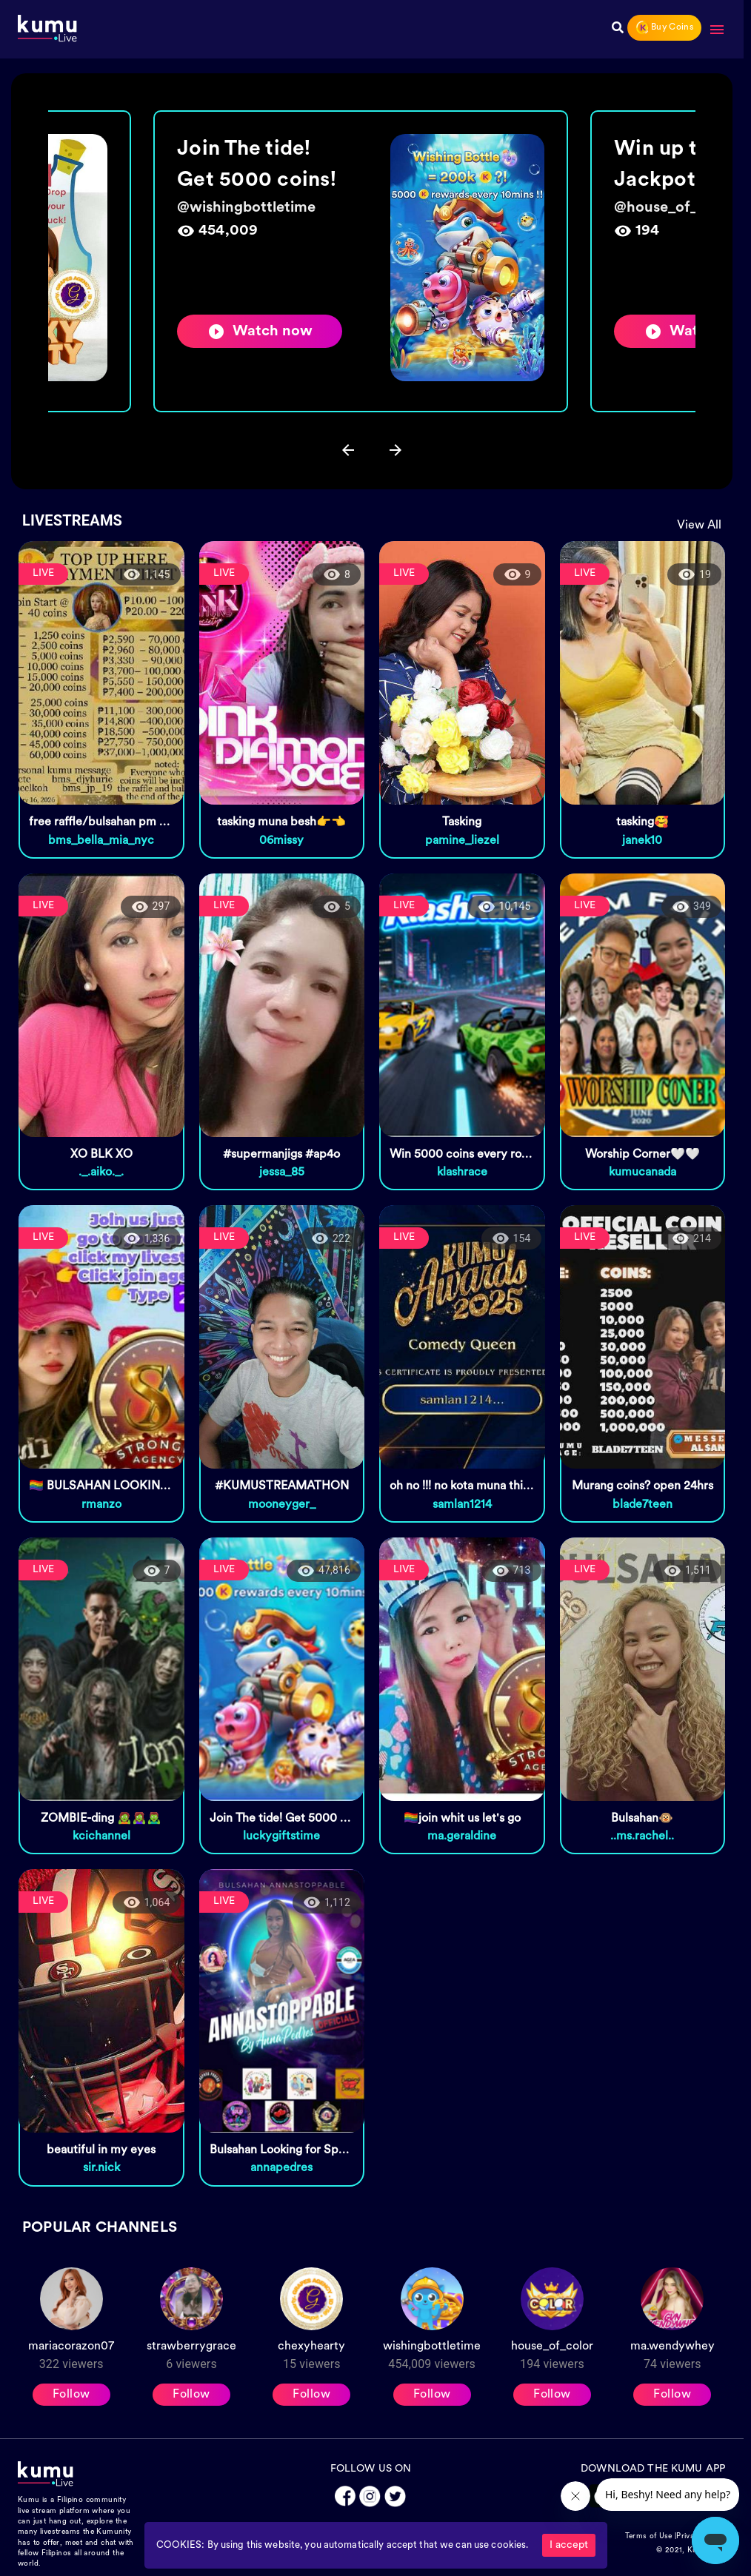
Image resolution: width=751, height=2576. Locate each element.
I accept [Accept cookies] (569, 2545)
